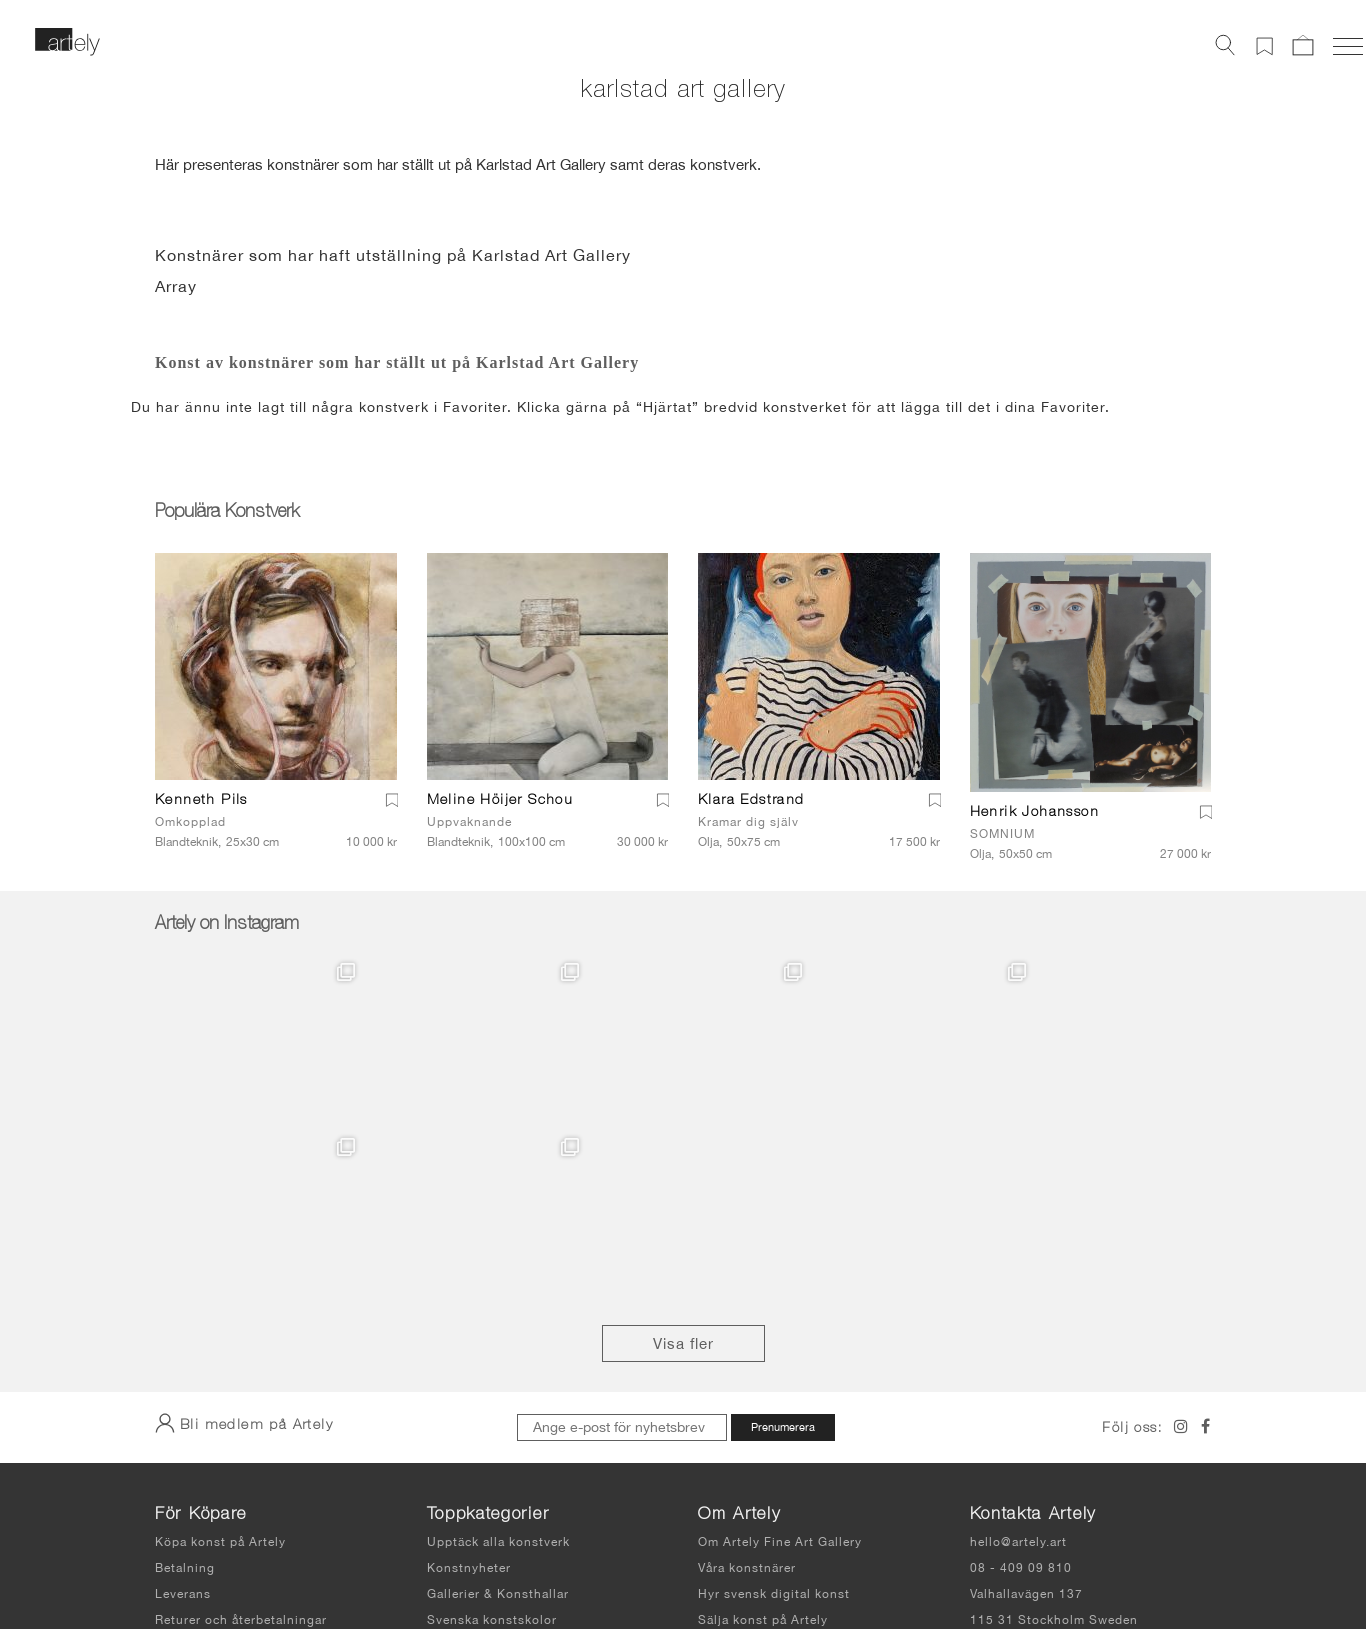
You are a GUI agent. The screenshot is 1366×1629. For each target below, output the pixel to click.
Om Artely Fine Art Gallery (780, 1367)
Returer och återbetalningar (241, 1445)
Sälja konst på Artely (763, 1445)
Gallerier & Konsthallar (498, 1419)
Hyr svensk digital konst (774, 1419)
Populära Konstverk (227, 513)
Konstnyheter (469, 1393)
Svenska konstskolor (492, 1445)
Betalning (185, 1393)
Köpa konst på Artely (220, 1367)
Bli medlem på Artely (244, 1248)
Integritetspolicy (782, 1558)
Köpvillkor (187, 1471)
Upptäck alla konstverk (498, 1367)
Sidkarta (884, 1558)
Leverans (183, 1419)
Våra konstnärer (747, 1393)
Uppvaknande (469, 822)
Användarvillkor (667, 1558)
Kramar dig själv (748, 822)
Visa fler (683, 1168)
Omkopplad (190, 822)
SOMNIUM (1002, 834)
